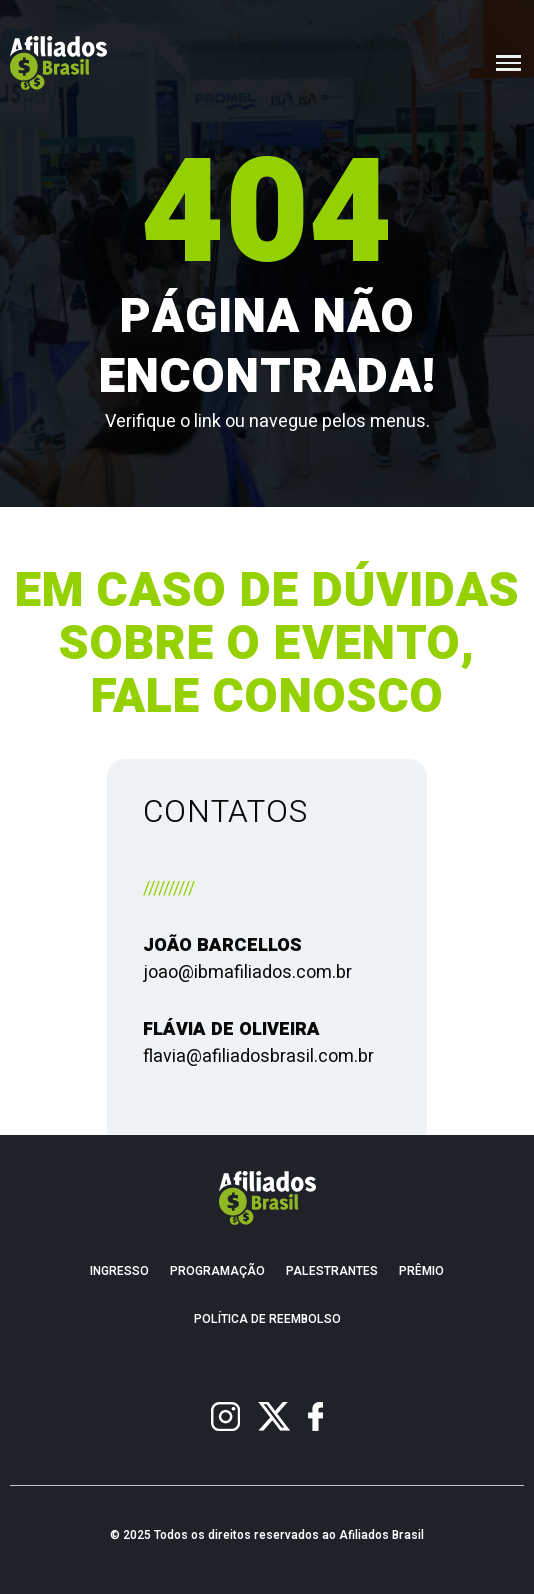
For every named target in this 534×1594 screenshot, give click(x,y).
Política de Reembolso (267, 1319)
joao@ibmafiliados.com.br (247, 972)
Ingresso (119, 1271)
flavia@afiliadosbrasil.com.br (258, 1056)
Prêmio (421, 1271)
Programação (217, 1271)
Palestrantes (332, 1271)
